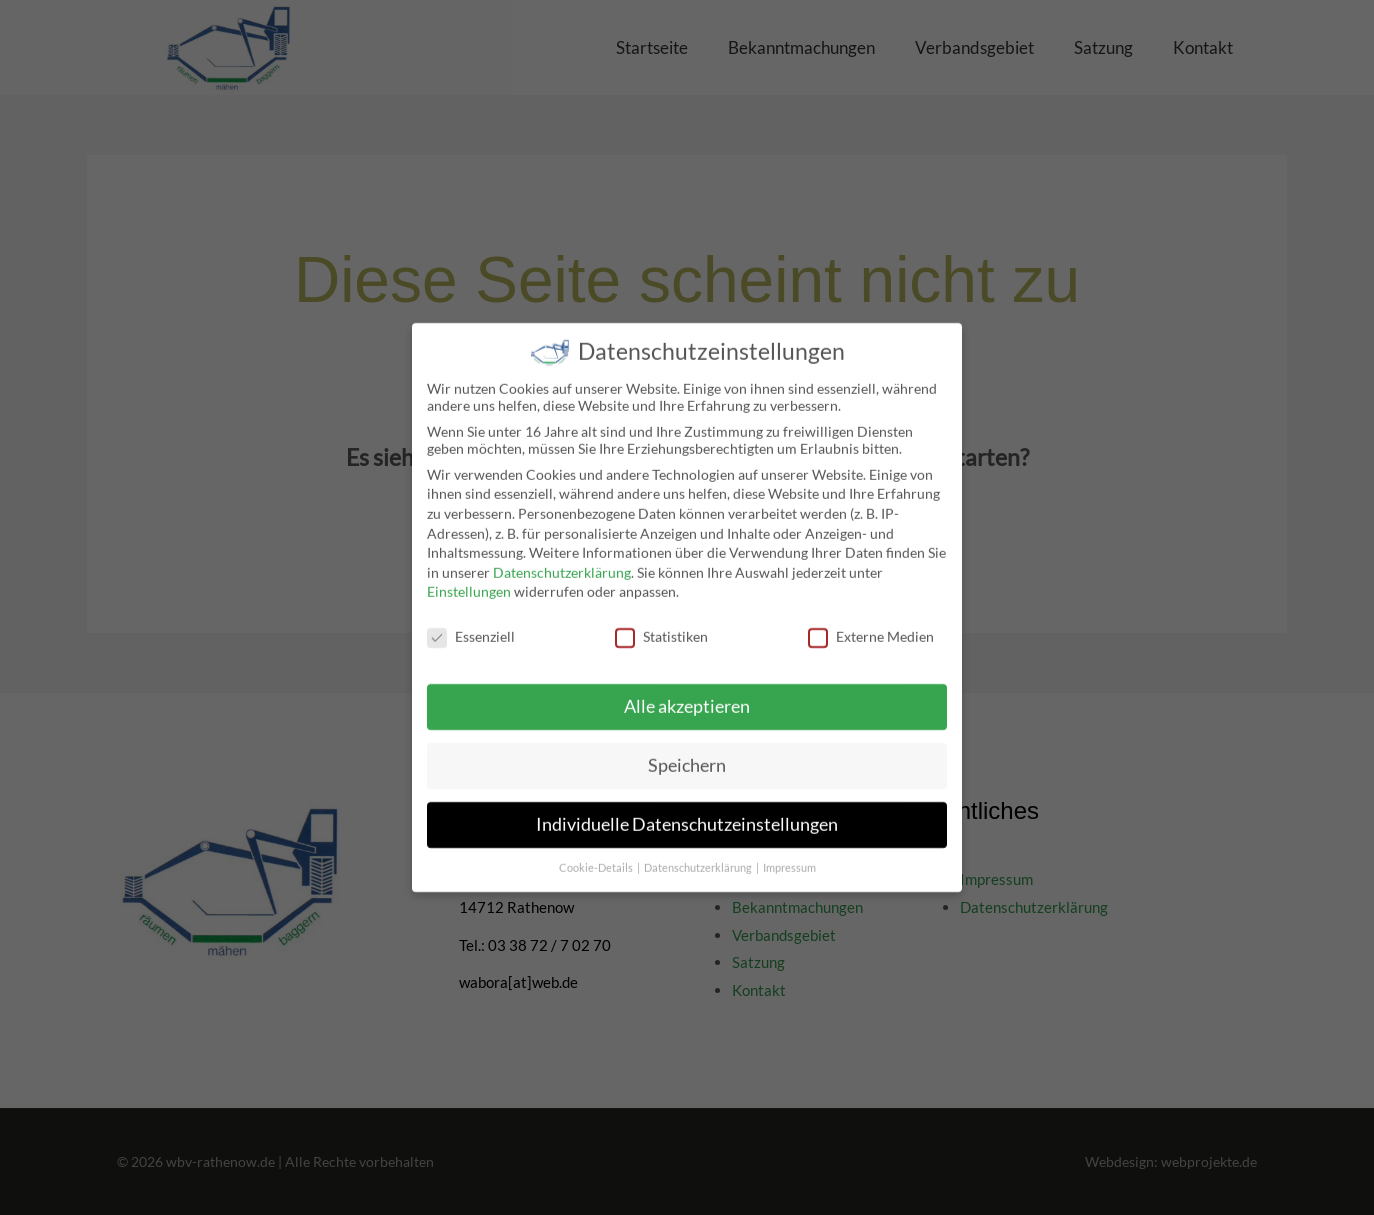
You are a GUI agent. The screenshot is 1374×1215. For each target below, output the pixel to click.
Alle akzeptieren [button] (687, 694)
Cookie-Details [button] (597, 856)
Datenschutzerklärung (562, 560)
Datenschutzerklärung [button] (699, 856)
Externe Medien (871, 625)
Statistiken (661, 625)
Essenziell (471, 625)
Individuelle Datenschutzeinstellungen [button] (687, 812)
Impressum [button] (789, 856)
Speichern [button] (687, 753)
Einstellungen (469, 580)
